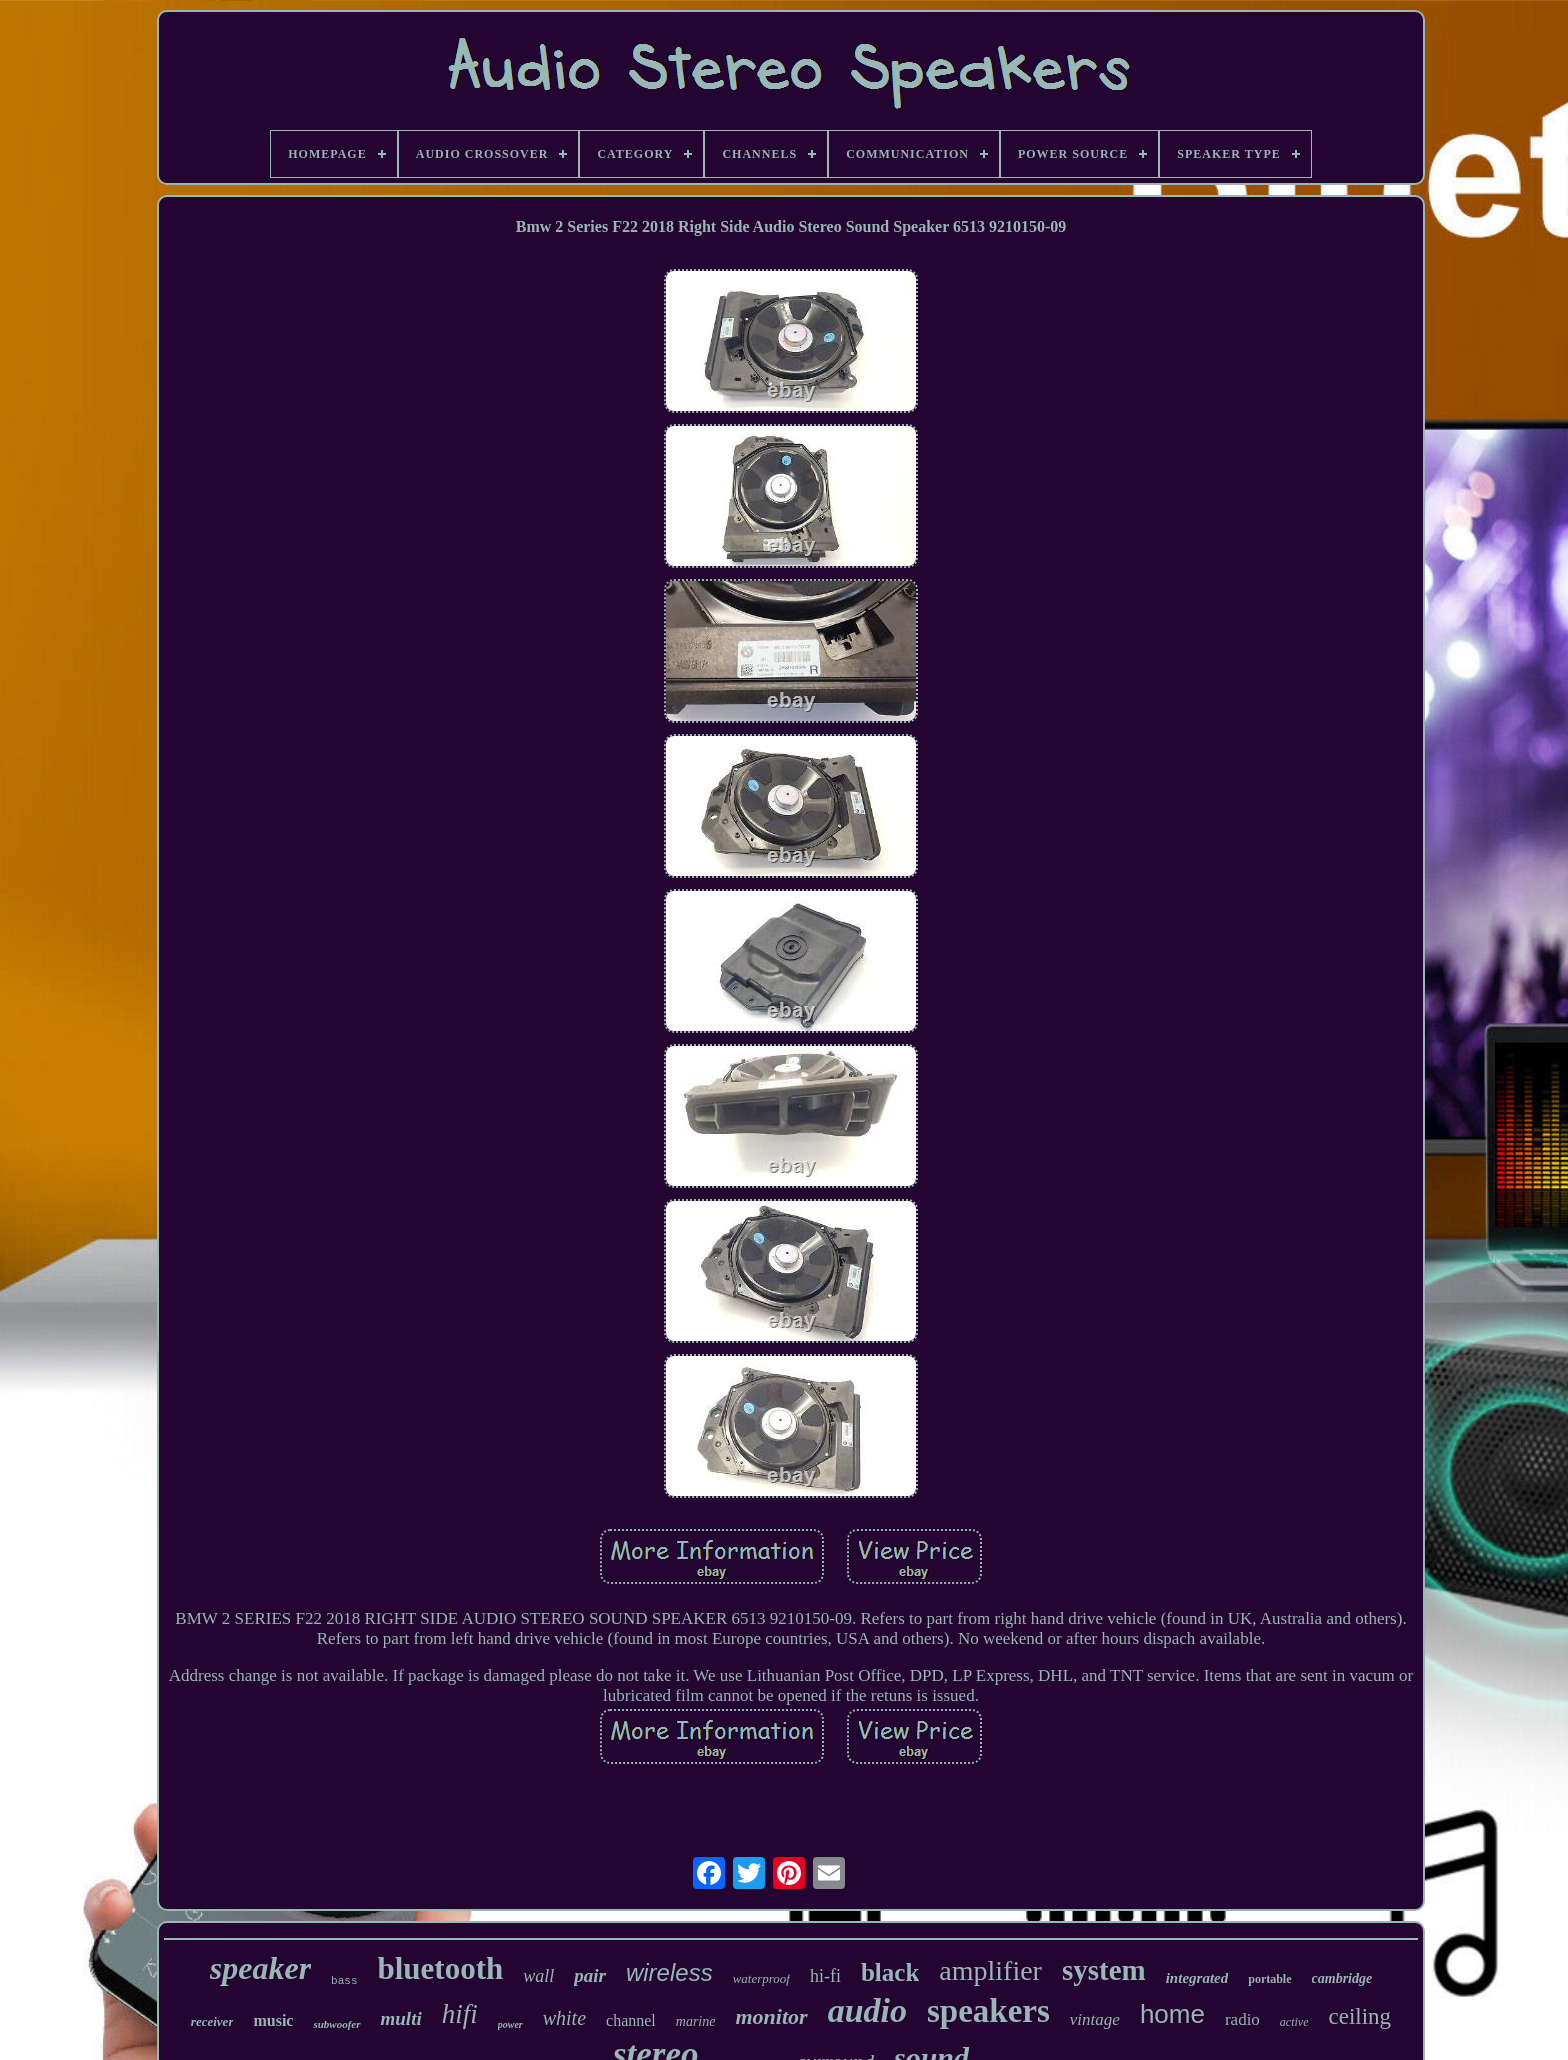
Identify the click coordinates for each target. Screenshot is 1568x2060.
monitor (771, 2016)
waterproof (761, 1978)
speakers (988, 2011)
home (1172, 2014)
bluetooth (441, 1968)
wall (538, 1976)
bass (344, 1981)
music (273, 2020)
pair (590, 1975)
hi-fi (825, 1976)
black (890, 1972)
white (564, 2018)
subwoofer (336, 2024)
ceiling (1360, 2016)
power (510, 2024)
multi (401, 2018)
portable (1269, 1979)
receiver (212, 2021)
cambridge (1342, 1978)
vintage (1095, 2019)
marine (696, 2021)
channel (631, 2020)
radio (1242, 2019)
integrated (1197, 1978)
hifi (460, 2014)
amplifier (990, 1970)
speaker (260, 1968)
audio (867, 2010)
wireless (669, 1972)
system (1104, 1970)
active (1294, 2022)
